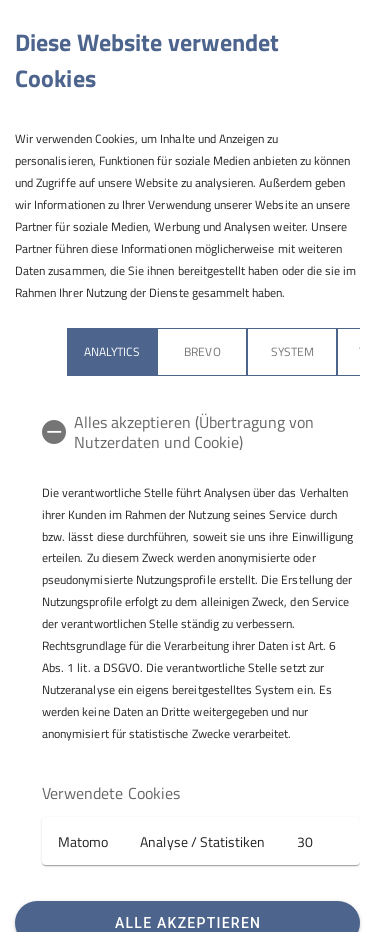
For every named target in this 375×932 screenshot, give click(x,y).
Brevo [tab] (202, 351)
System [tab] (292, 351)
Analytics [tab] (112, 351)
